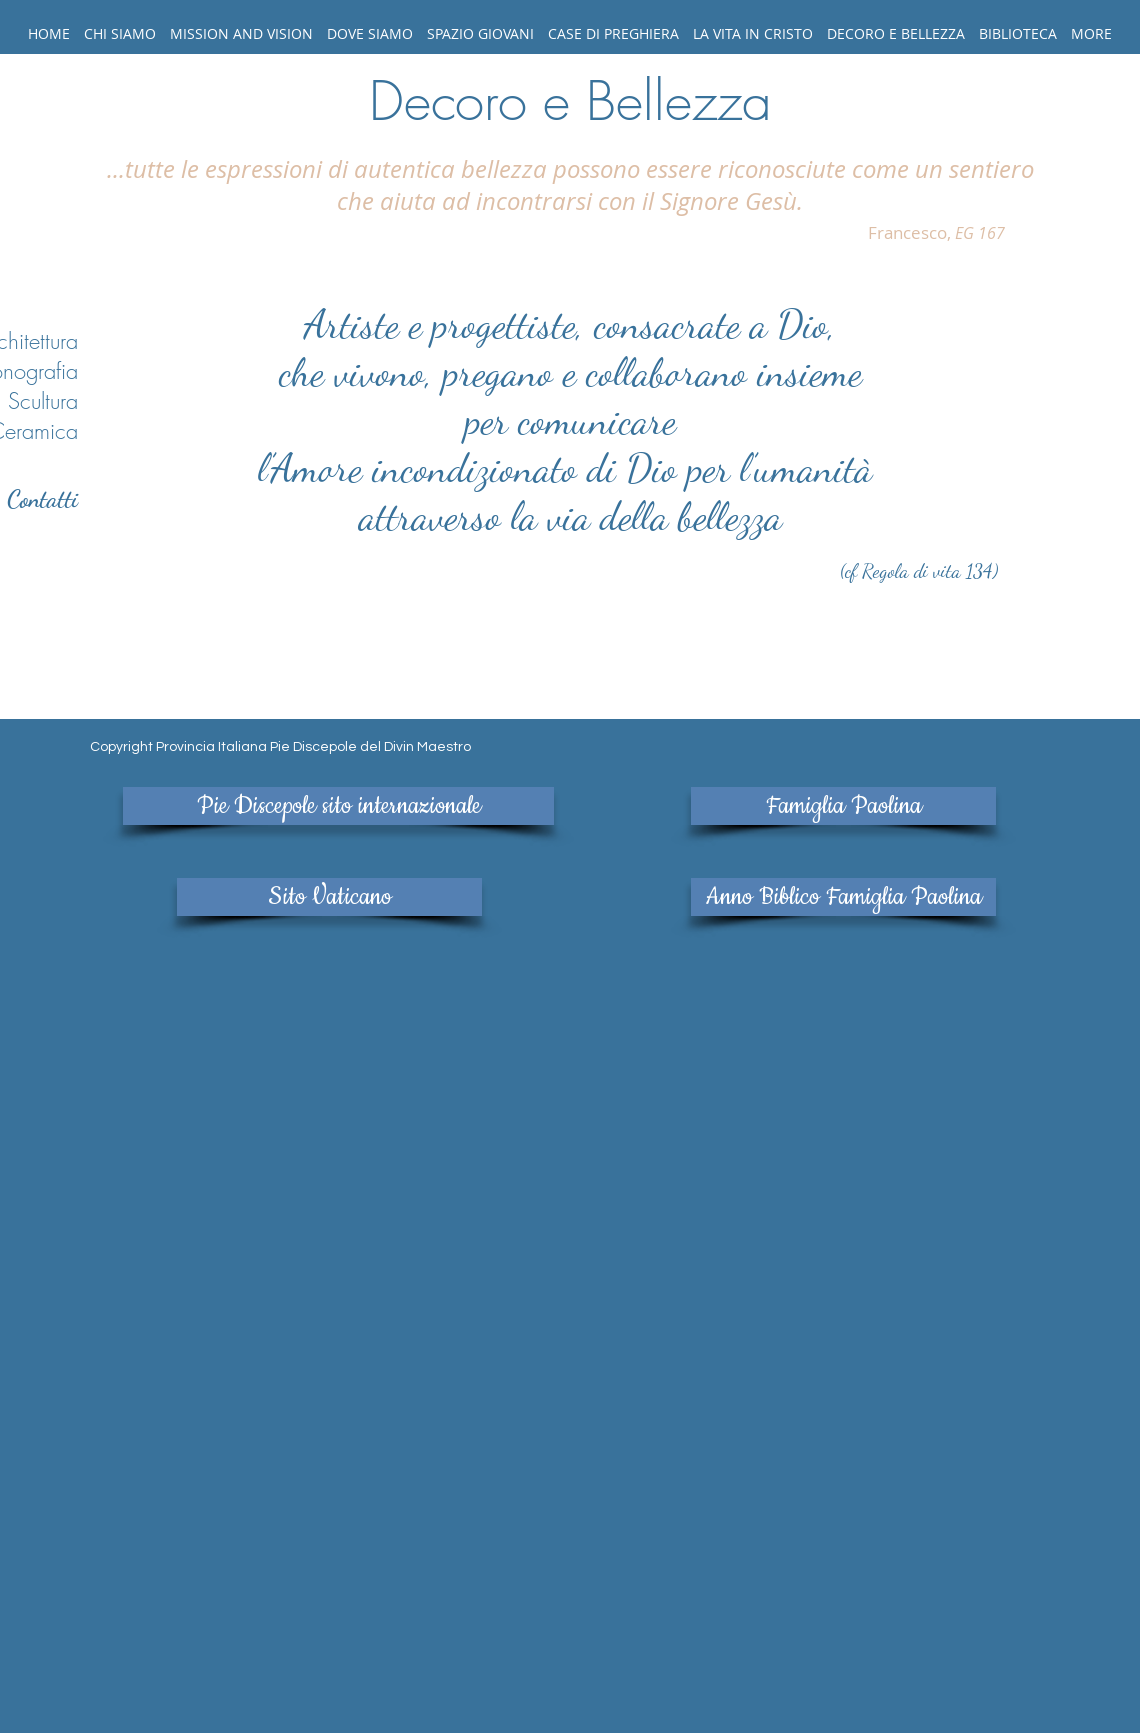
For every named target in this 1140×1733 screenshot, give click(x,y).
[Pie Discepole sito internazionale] (338, 806)
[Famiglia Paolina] (843, 806)
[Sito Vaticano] (329, 897)
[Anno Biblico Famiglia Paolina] (843, 897)
